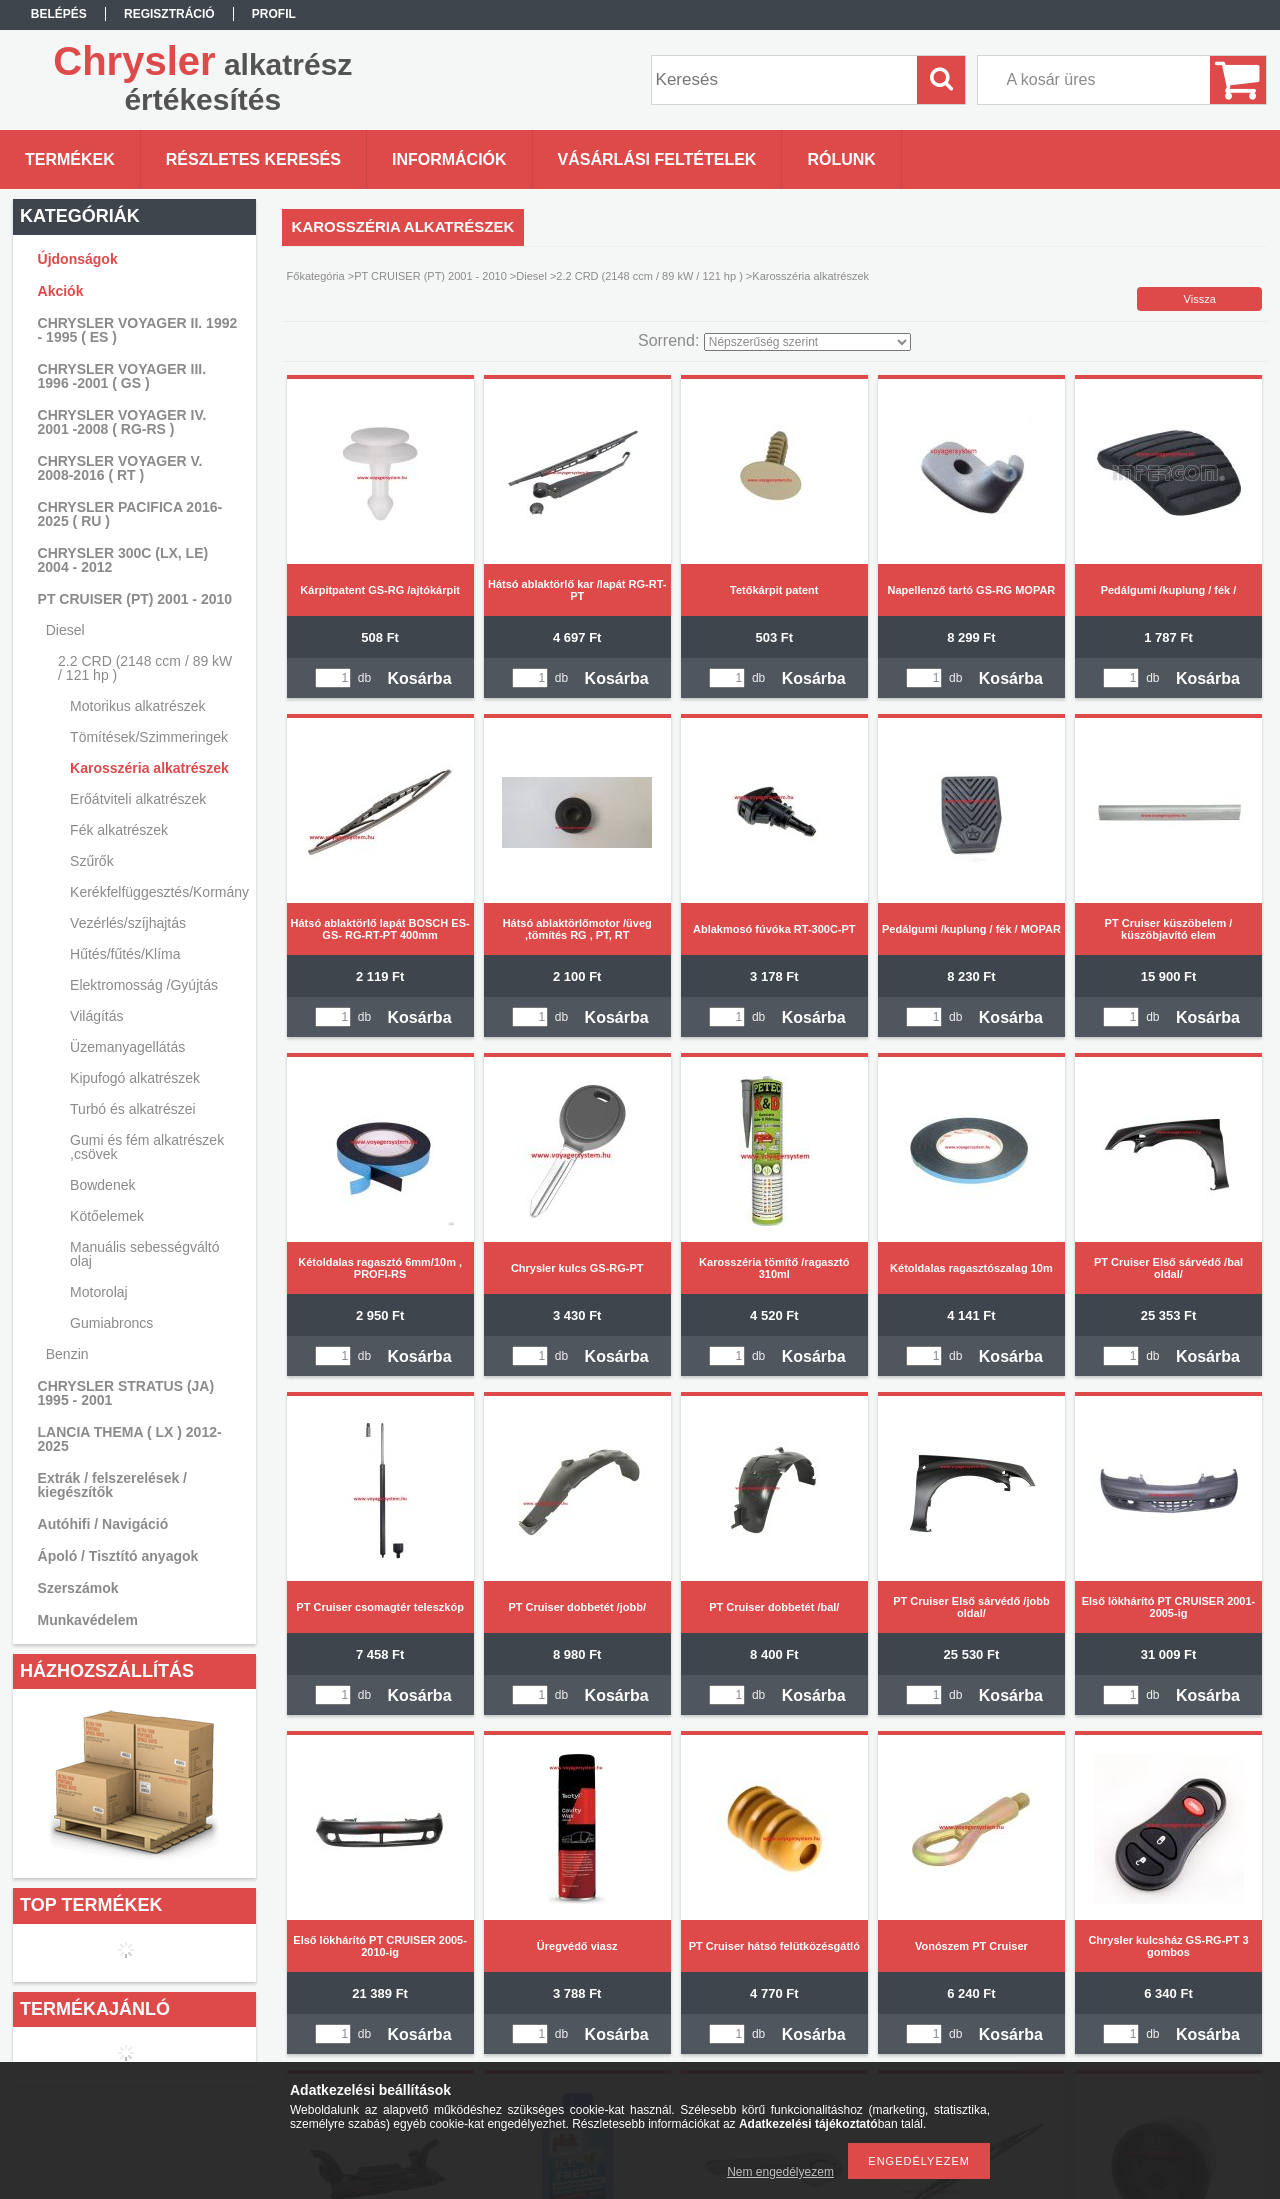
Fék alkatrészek (119, 830)
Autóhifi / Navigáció (103, 1524)
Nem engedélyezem (780, 2172)
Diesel (531, 276)
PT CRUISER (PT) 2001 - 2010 (430, 276)
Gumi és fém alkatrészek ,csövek (147, 1147)
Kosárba (420, 678)
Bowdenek (102, 1185)
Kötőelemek (107, 1216)
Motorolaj (99, 1292)
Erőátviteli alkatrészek (138, 799)
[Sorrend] (807, 342)
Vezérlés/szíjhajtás (128, 923)
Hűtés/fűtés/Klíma (125, 954)
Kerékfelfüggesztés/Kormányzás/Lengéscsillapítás (157, 892)
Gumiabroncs (111, 1323)
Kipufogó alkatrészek (135, 1078)
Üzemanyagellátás (127, 1047)
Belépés (59, 14)
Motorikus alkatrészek (137, 706)
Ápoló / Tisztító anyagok (118, 1556)
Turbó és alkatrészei (133, 1109)
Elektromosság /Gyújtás (144, 985)
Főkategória (316, 276)
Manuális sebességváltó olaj (144, 1254)
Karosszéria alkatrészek (149, 768)
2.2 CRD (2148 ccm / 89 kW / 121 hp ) (649, 276)
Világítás (96, 1016)
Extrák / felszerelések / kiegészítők (112, 1485)
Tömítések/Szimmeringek (149, 737)
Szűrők (92, 861)
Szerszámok (78, 1588)
